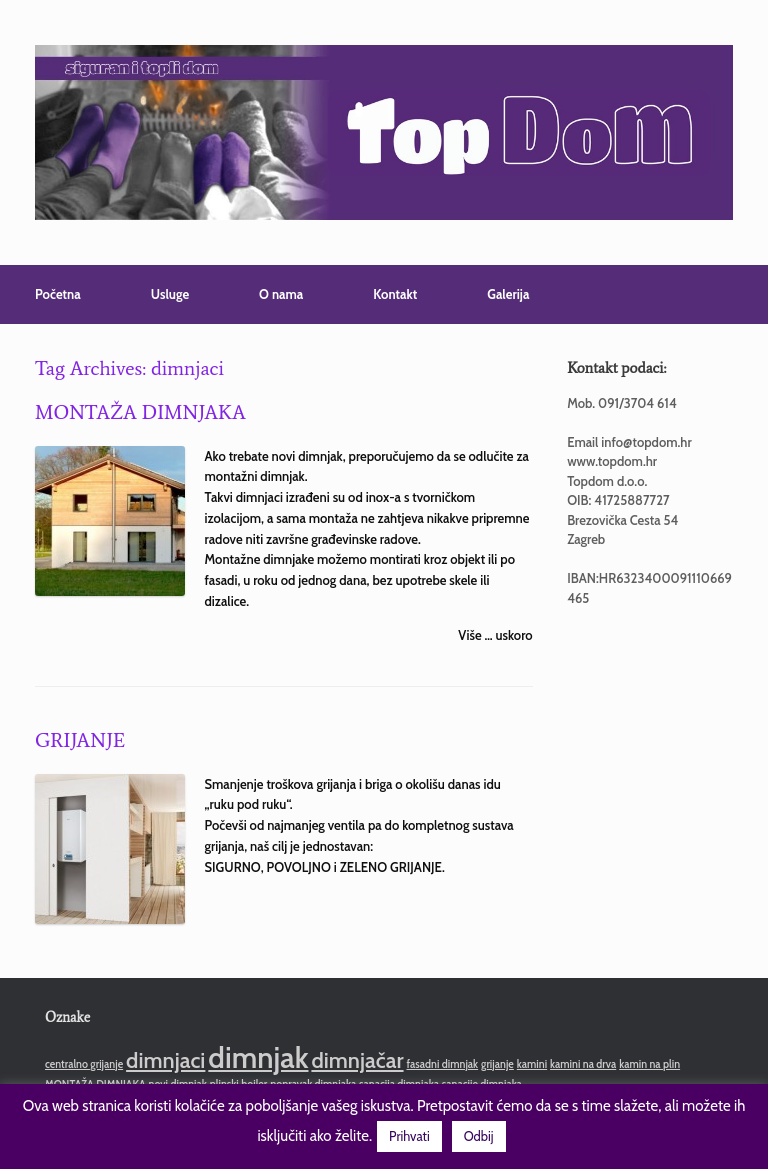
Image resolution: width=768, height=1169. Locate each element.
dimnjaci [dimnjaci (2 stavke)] (165, 1060)
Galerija (508, 294)
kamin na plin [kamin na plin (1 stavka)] (649, 1064)
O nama (281, 294)
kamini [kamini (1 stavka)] (532, 1064)
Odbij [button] (479, 1136)
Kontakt (395, 294)
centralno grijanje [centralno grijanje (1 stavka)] (84, 1064)
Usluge (170, 294)
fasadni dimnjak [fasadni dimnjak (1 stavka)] (442, 1064)
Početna (58, 294)
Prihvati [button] (409, 1136)
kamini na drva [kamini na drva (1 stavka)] (583, 1064)
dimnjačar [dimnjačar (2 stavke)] (357, 1060)
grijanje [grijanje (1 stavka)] (497, 1064)
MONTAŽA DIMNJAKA (140, 412)
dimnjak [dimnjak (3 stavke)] (258, 1057)
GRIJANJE (80, 740)
